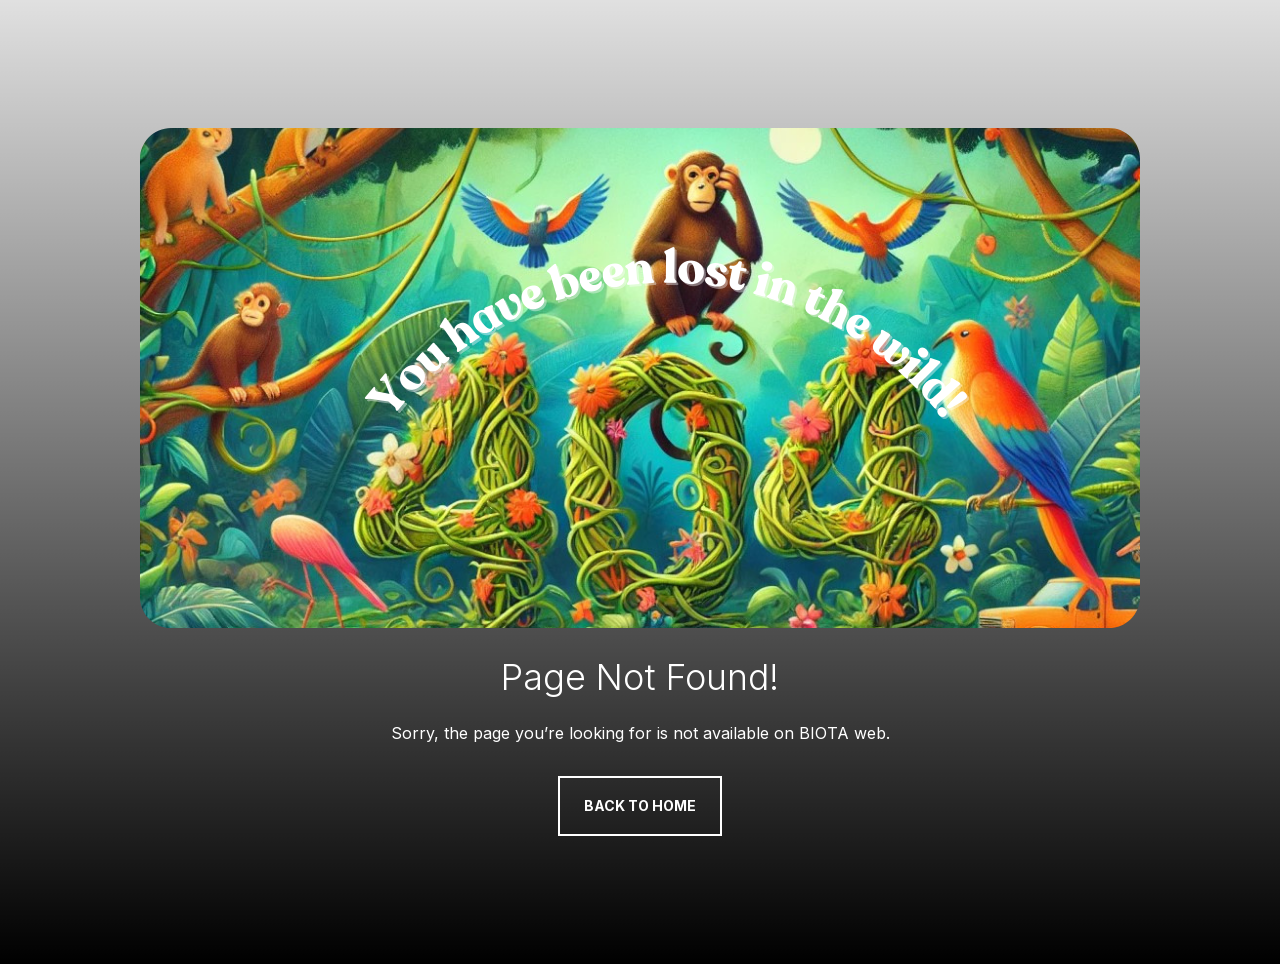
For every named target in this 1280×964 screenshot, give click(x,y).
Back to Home (640, 805)
